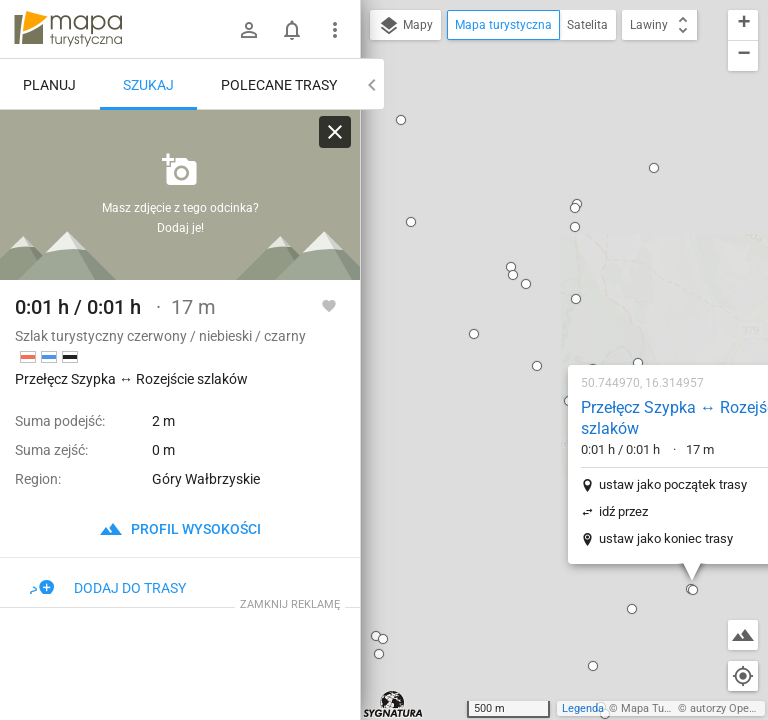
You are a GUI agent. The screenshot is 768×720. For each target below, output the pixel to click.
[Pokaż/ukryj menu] (335, 30)
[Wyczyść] (335, 132)
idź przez (495, 282)
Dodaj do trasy (108, 588)
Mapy (405, 26)
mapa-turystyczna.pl (68, 29)
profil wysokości (180, 529)
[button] (409, 137)
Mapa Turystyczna (666, 708)
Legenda (583, 708)
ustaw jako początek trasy (545, 255)
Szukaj (148, 85)
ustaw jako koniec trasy (538, 309)
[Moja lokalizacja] (743, 676)
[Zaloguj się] (249, 30)
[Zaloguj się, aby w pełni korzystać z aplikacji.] (329, 305)
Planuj (49, 85)
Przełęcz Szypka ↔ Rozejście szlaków (556, 189)
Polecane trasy (279, 85)
